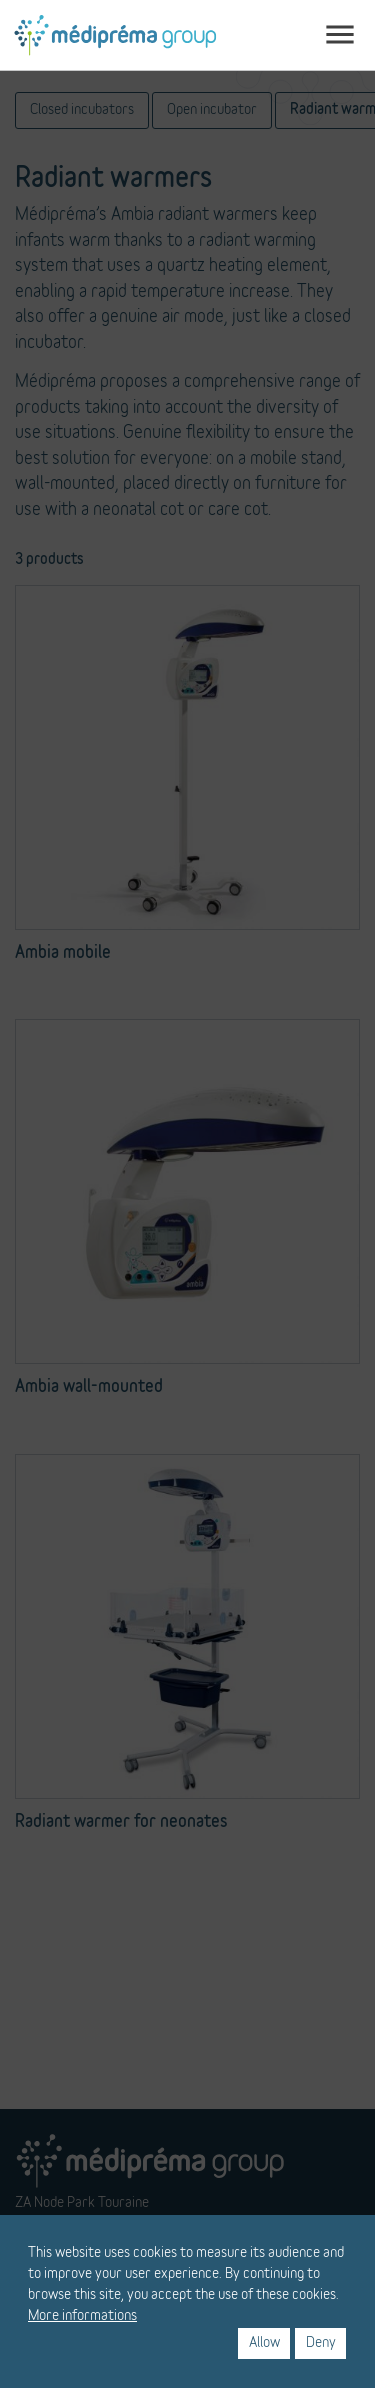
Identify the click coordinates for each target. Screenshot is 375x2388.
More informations (82, 2316)
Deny (321, 2343)
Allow (264, 2343)
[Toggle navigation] (340, 35)
